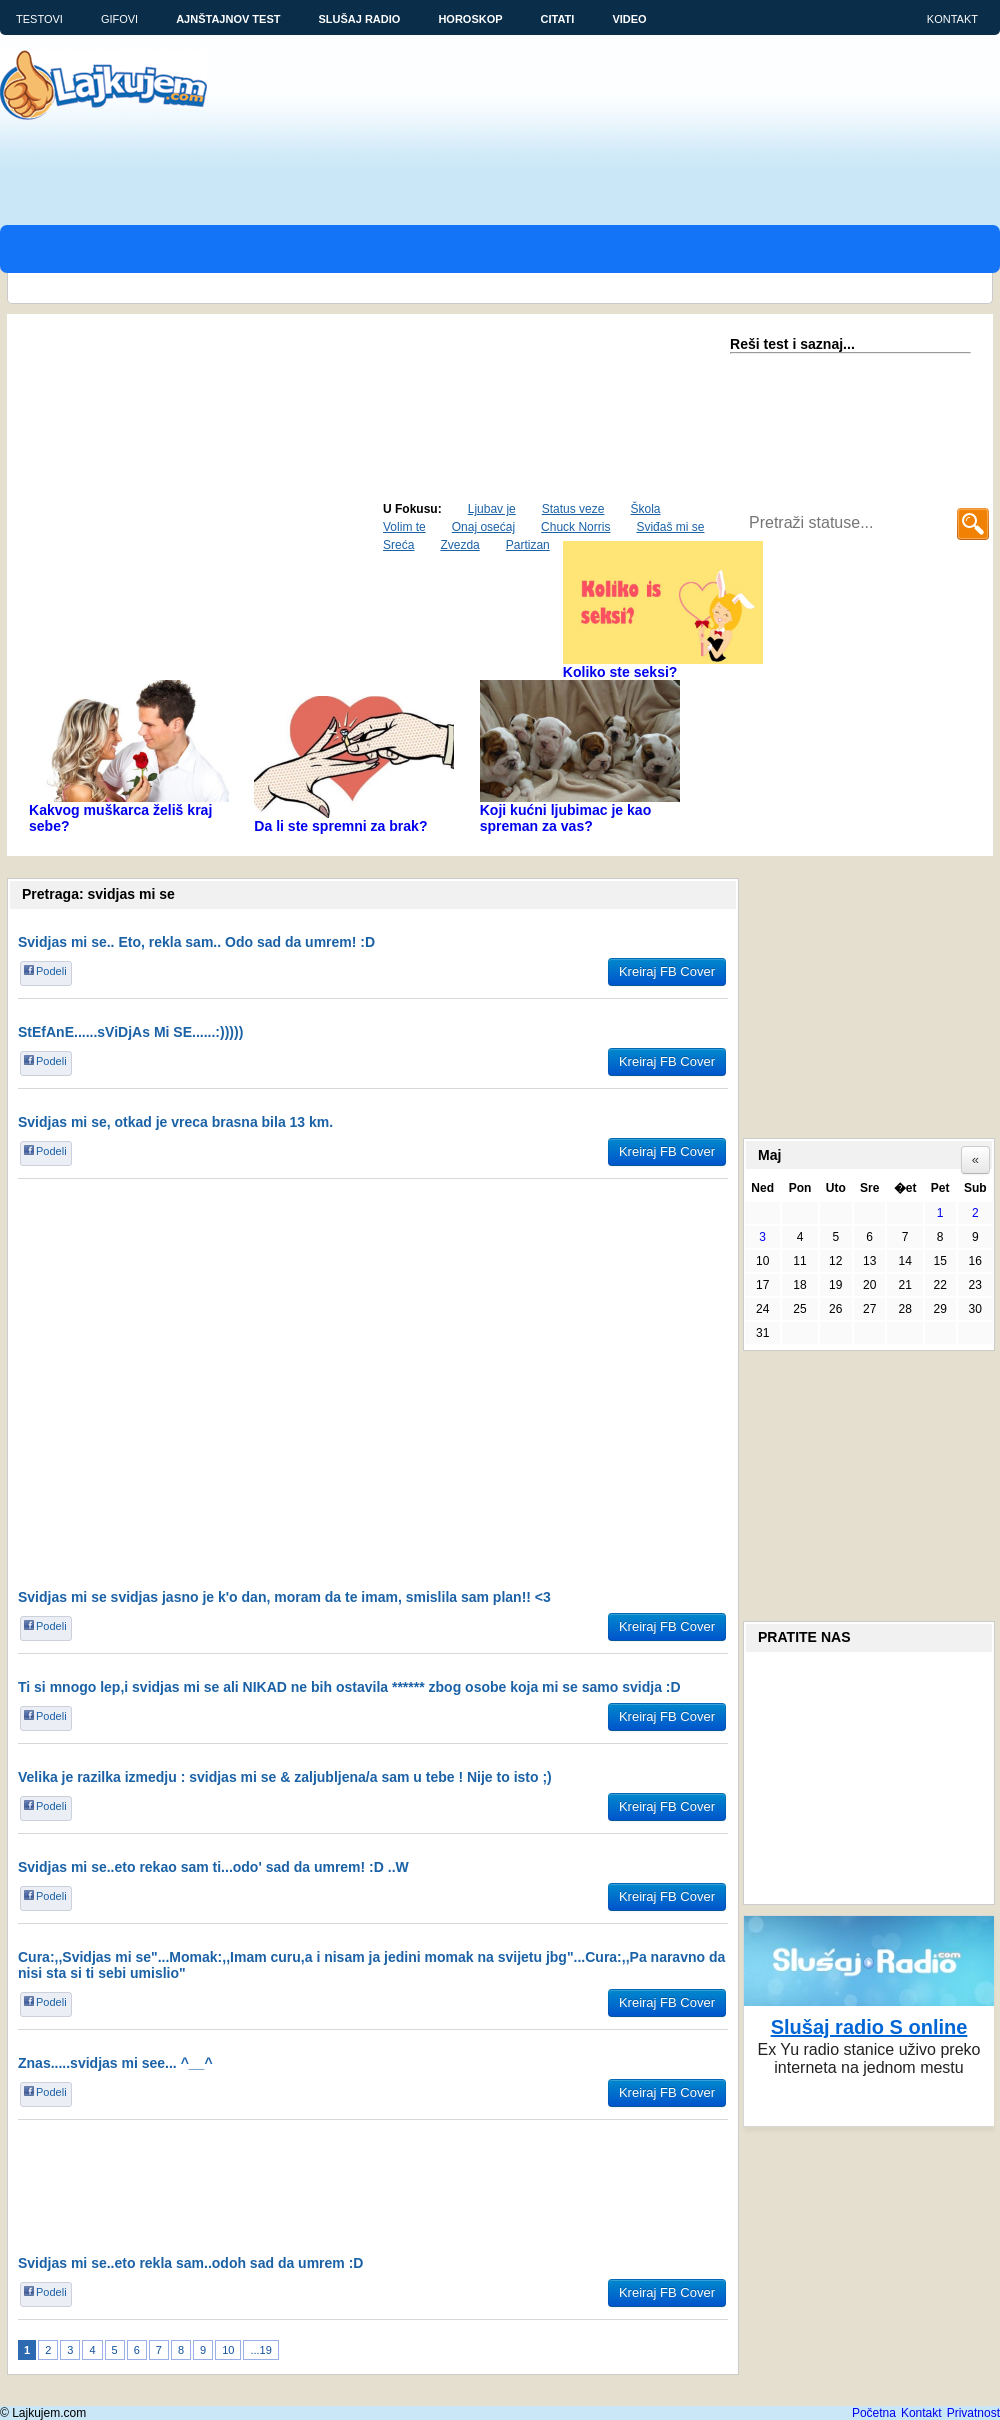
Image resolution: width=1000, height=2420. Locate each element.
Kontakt (952, 19)
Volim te (404, 527)
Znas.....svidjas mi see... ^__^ (115, 2063)
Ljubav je (492, 509)
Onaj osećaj (483, 527)
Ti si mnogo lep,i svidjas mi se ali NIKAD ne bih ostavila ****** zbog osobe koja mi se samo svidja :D (349, 1687)
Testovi (39, 19)
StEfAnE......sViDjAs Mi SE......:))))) (130, 1032)
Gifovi (119, 19)
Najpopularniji (73, 523)
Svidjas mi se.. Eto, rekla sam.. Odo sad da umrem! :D (196, 942)
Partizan (528, 545)
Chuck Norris (575, 527)
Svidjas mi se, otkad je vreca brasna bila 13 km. (175, 1122)
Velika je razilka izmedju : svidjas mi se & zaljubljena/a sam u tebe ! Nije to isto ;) (285, 1777)
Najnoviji (237, 523)
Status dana (322, 523)
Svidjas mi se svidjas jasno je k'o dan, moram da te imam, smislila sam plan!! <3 (284, 1597)
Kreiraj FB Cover (667, 971)
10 (228, 2350)
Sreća (398, 545)
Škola (645, 509)
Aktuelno (164, 523)
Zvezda (459, 545)
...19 (260, 2350)
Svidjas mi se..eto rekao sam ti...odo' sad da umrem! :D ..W (213, 1867)
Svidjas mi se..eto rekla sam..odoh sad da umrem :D (190, 2263)
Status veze (573, 509)
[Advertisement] (187, 312)
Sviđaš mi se (670, 527)
